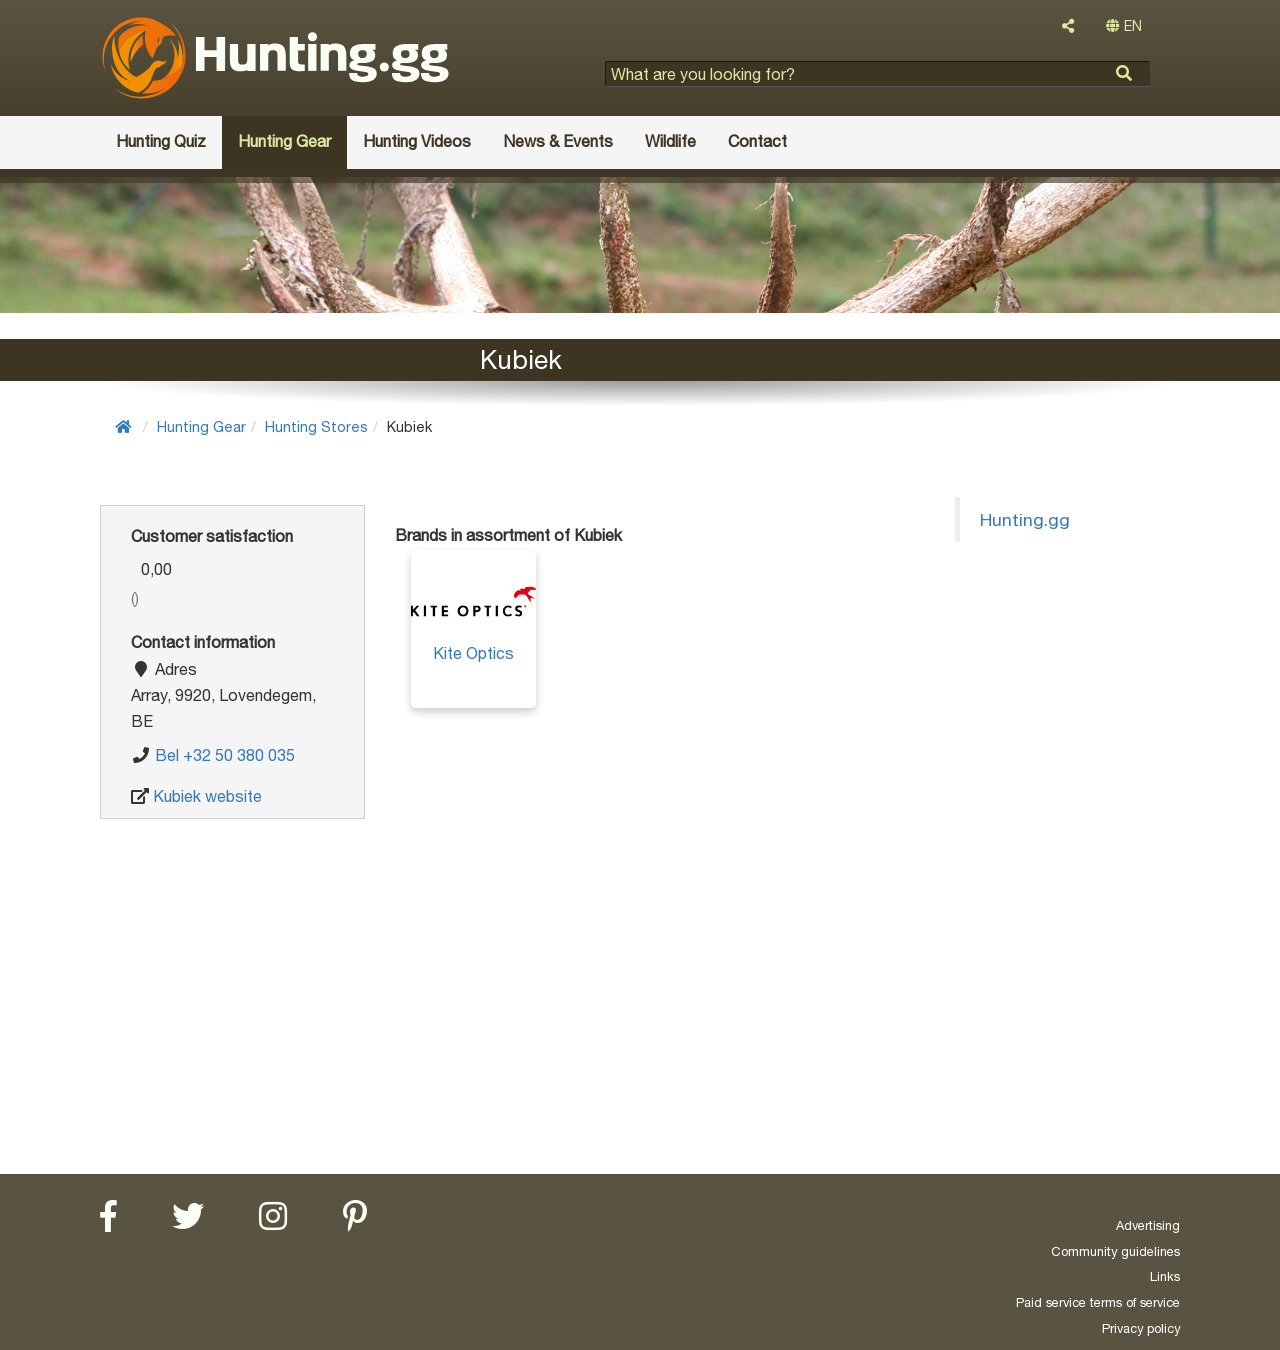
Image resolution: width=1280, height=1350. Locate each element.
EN (1124, 26)
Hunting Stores (316, 426)
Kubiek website (207, 796)
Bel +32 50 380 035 (225, 755)
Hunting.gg (1025, 519)
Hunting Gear (201, 426)
